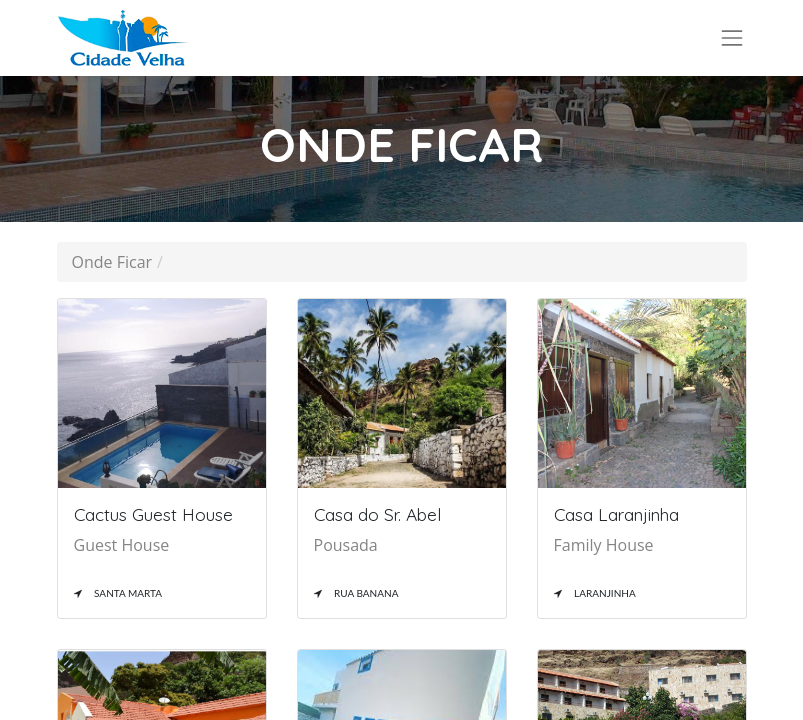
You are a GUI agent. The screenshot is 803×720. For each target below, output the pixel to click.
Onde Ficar (112, 262)
